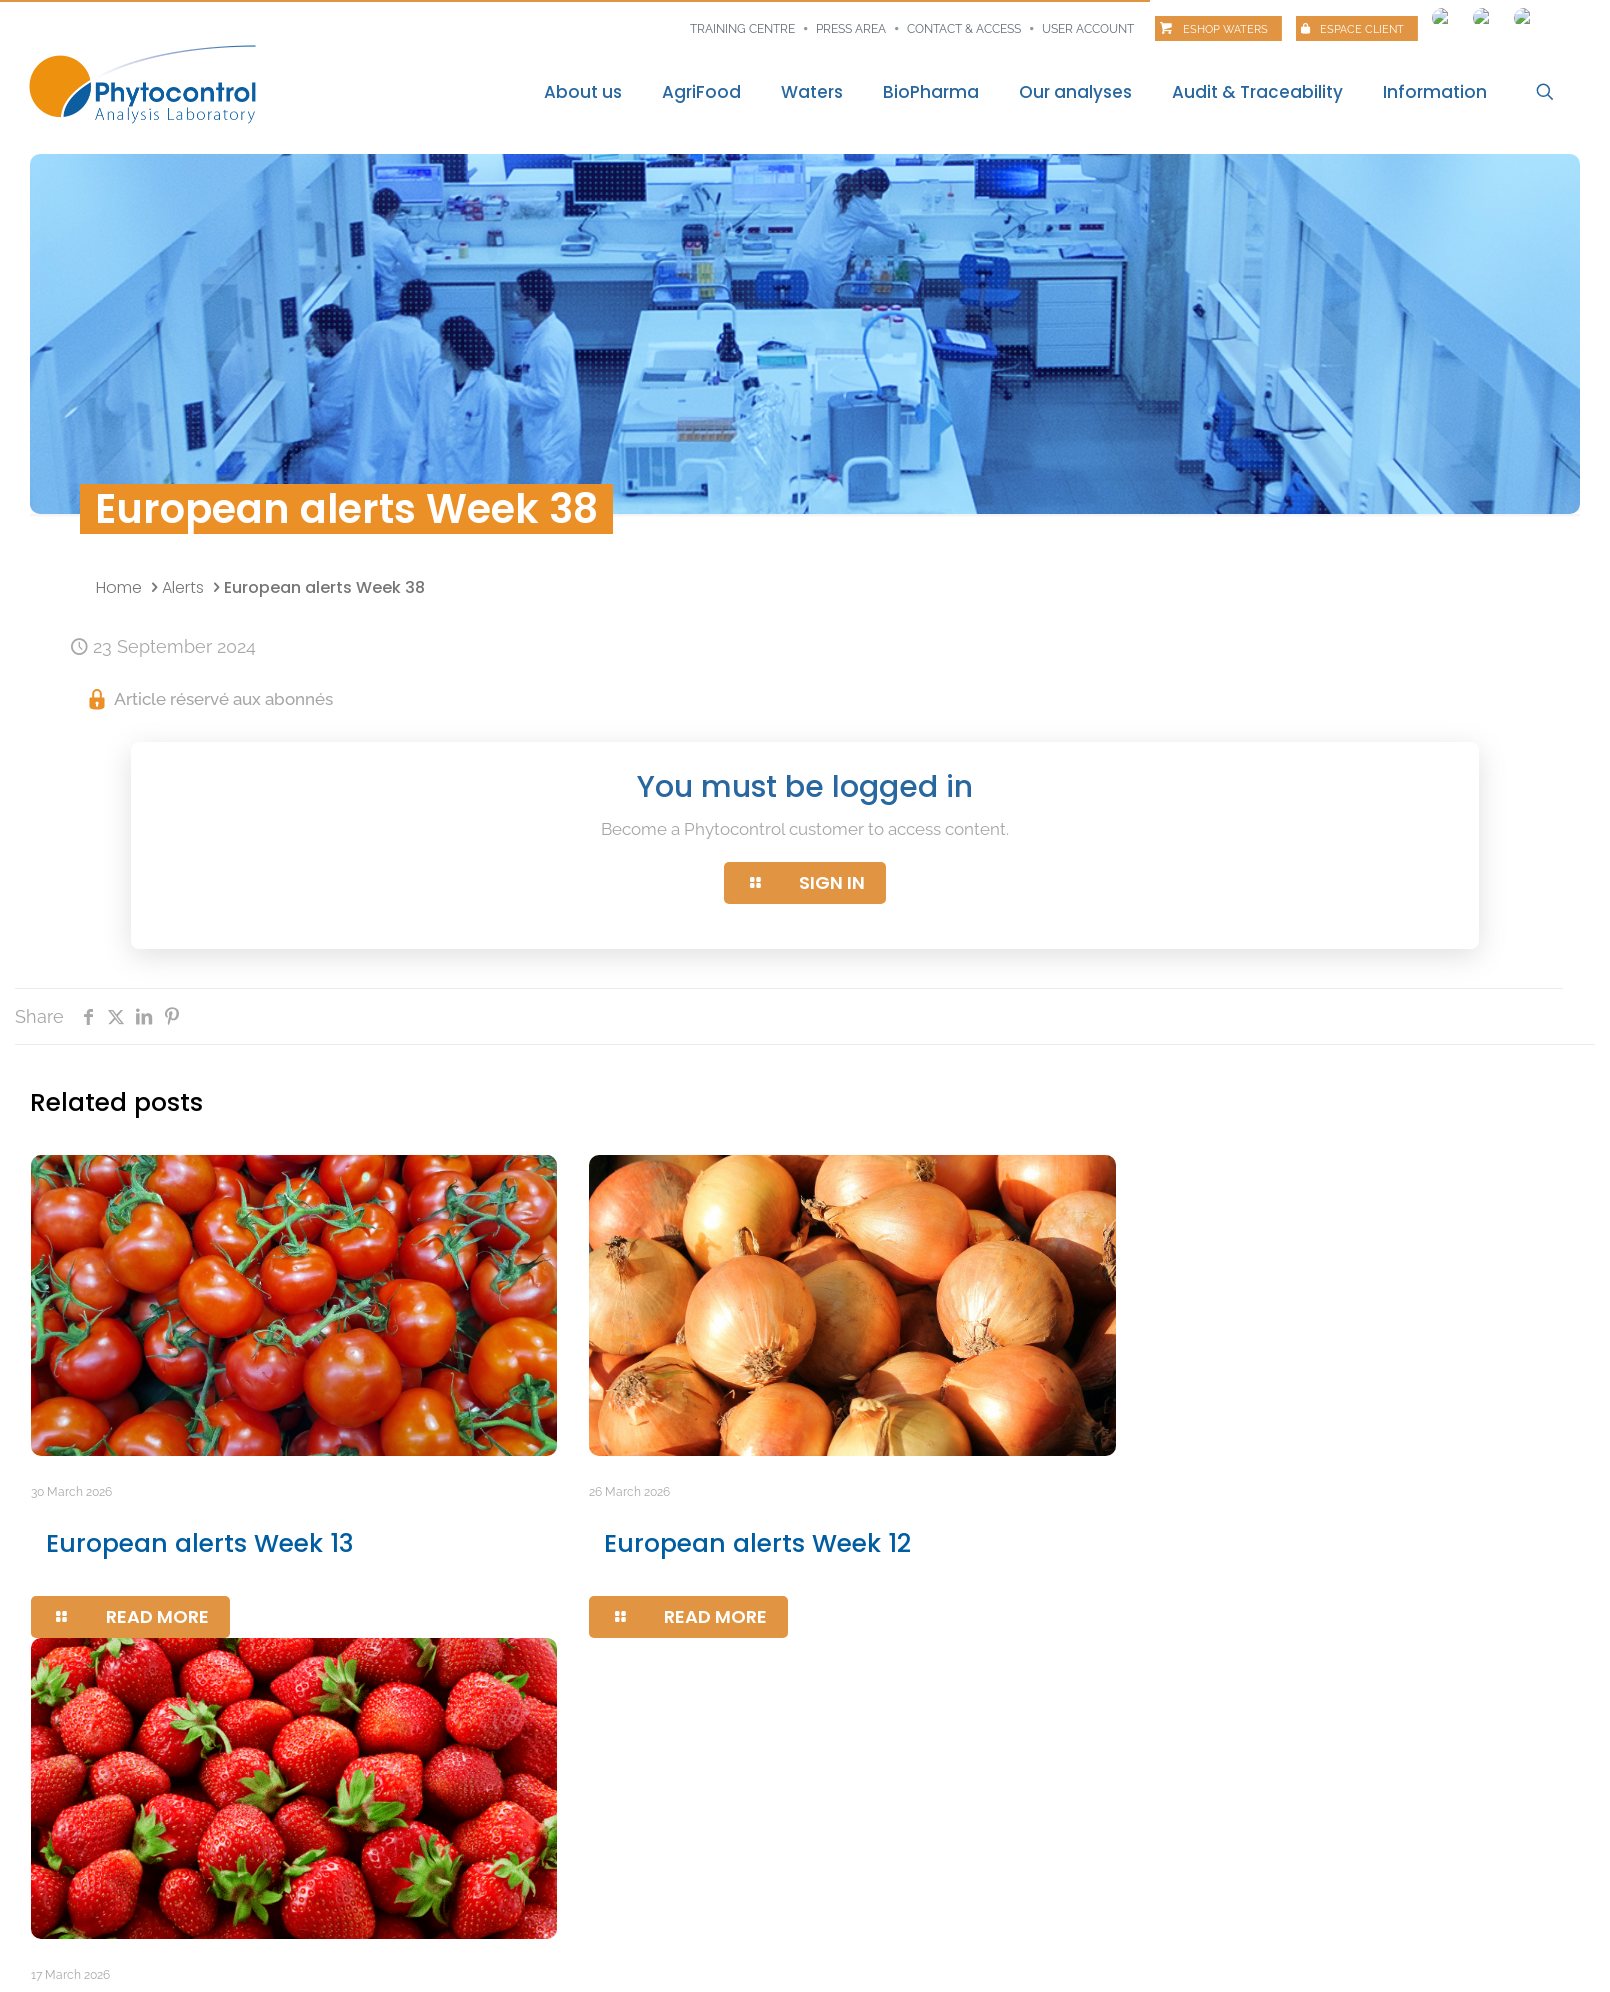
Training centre (742, 29)
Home (119, 587)
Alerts (183, 587)
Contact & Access (964, 29)
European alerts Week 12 (757, 1543)
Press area (851, 29)
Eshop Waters (1225, 29)
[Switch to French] (1442, 13)
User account (1088, 29)
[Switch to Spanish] (1483, 13)
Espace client (1362, 29)
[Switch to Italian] (1524, 13)
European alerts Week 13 (200, 1543)
